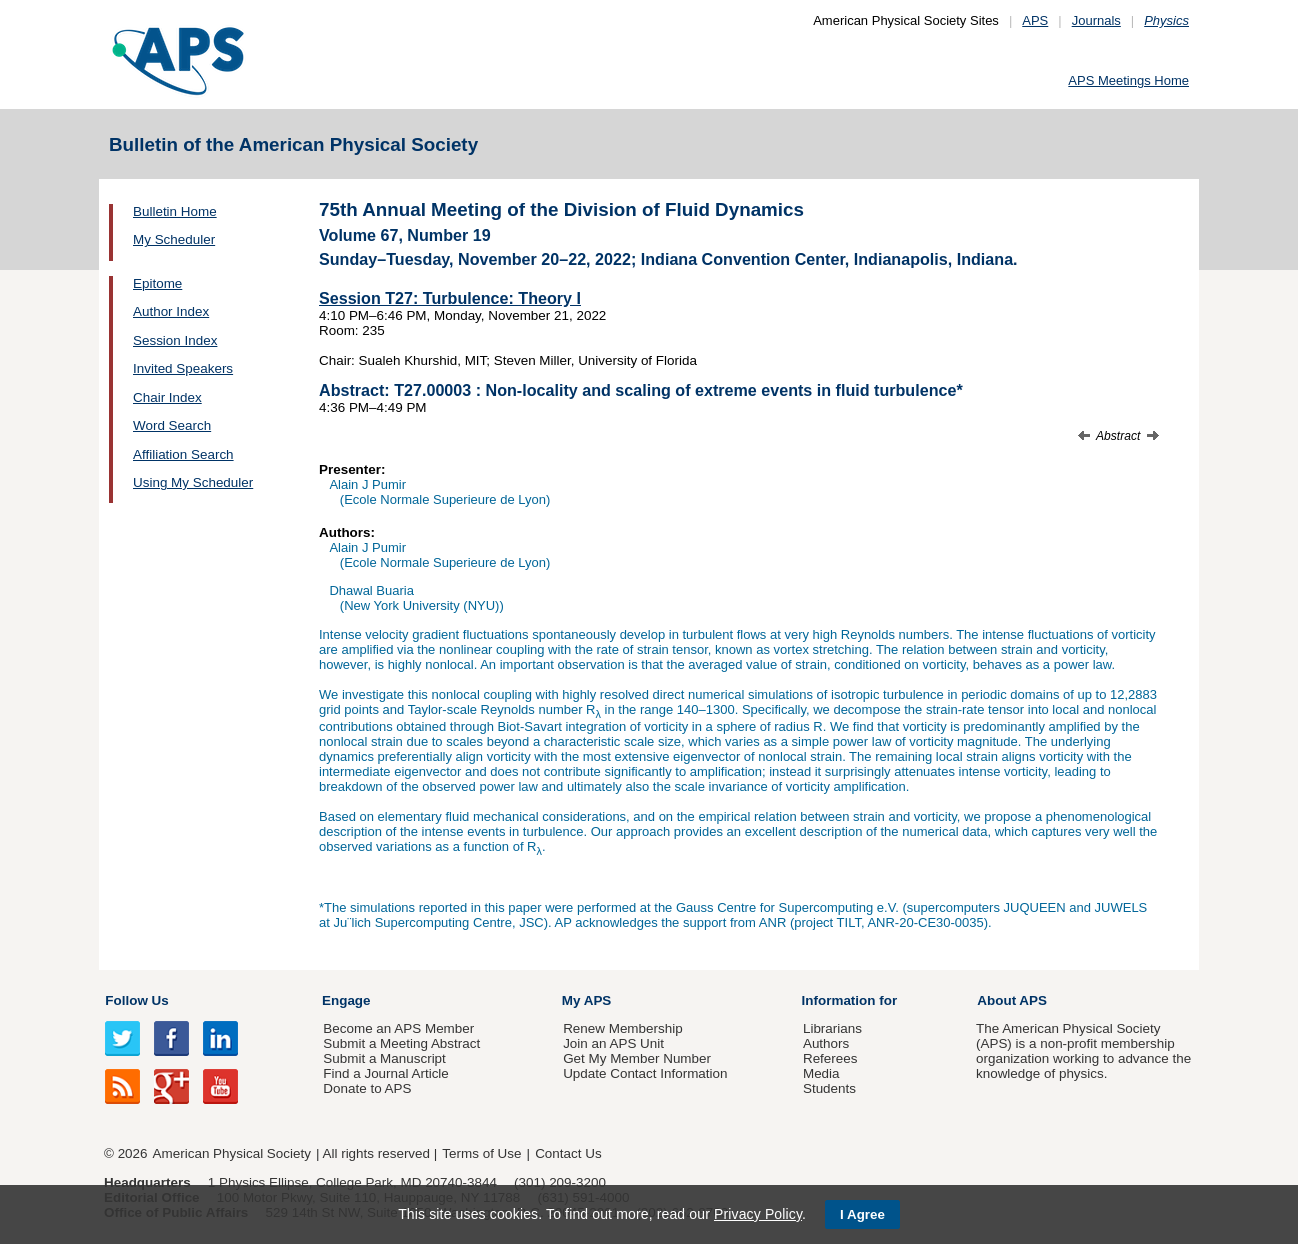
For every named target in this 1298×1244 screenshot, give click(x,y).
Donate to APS (367, 1088)
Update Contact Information (645, 1073)
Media (821, 1073)
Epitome (157, 283)
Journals (1096, 20)
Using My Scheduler (193, 482)
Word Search (172, 425)
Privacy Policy (758, 1214)
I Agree (862, 1214)
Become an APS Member (398, 1028)
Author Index (171, 311)
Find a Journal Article (385, 1073)
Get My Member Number (637, 1058)
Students (829, 1088)
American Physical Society (232, 1153)
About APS (1012, 1000)
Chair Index (167, 397)
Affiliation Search (183, 454)
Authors (826, 1043)
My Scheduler (174, 239)
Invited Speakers (183, 368)
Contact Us (568, 1153)
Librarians (832, 1028)
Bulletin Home (175, 211)
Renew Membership (623, 1028)
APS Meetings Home (1128, 80)
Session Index (175, 340)
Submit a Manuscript (384, 1058)
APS (1035, 20)
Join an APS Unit (613, 1043)
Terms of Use (481, 1153)
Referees (830, 1058)
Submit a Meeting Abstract (401, 1043)
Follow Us (136, 1000)
